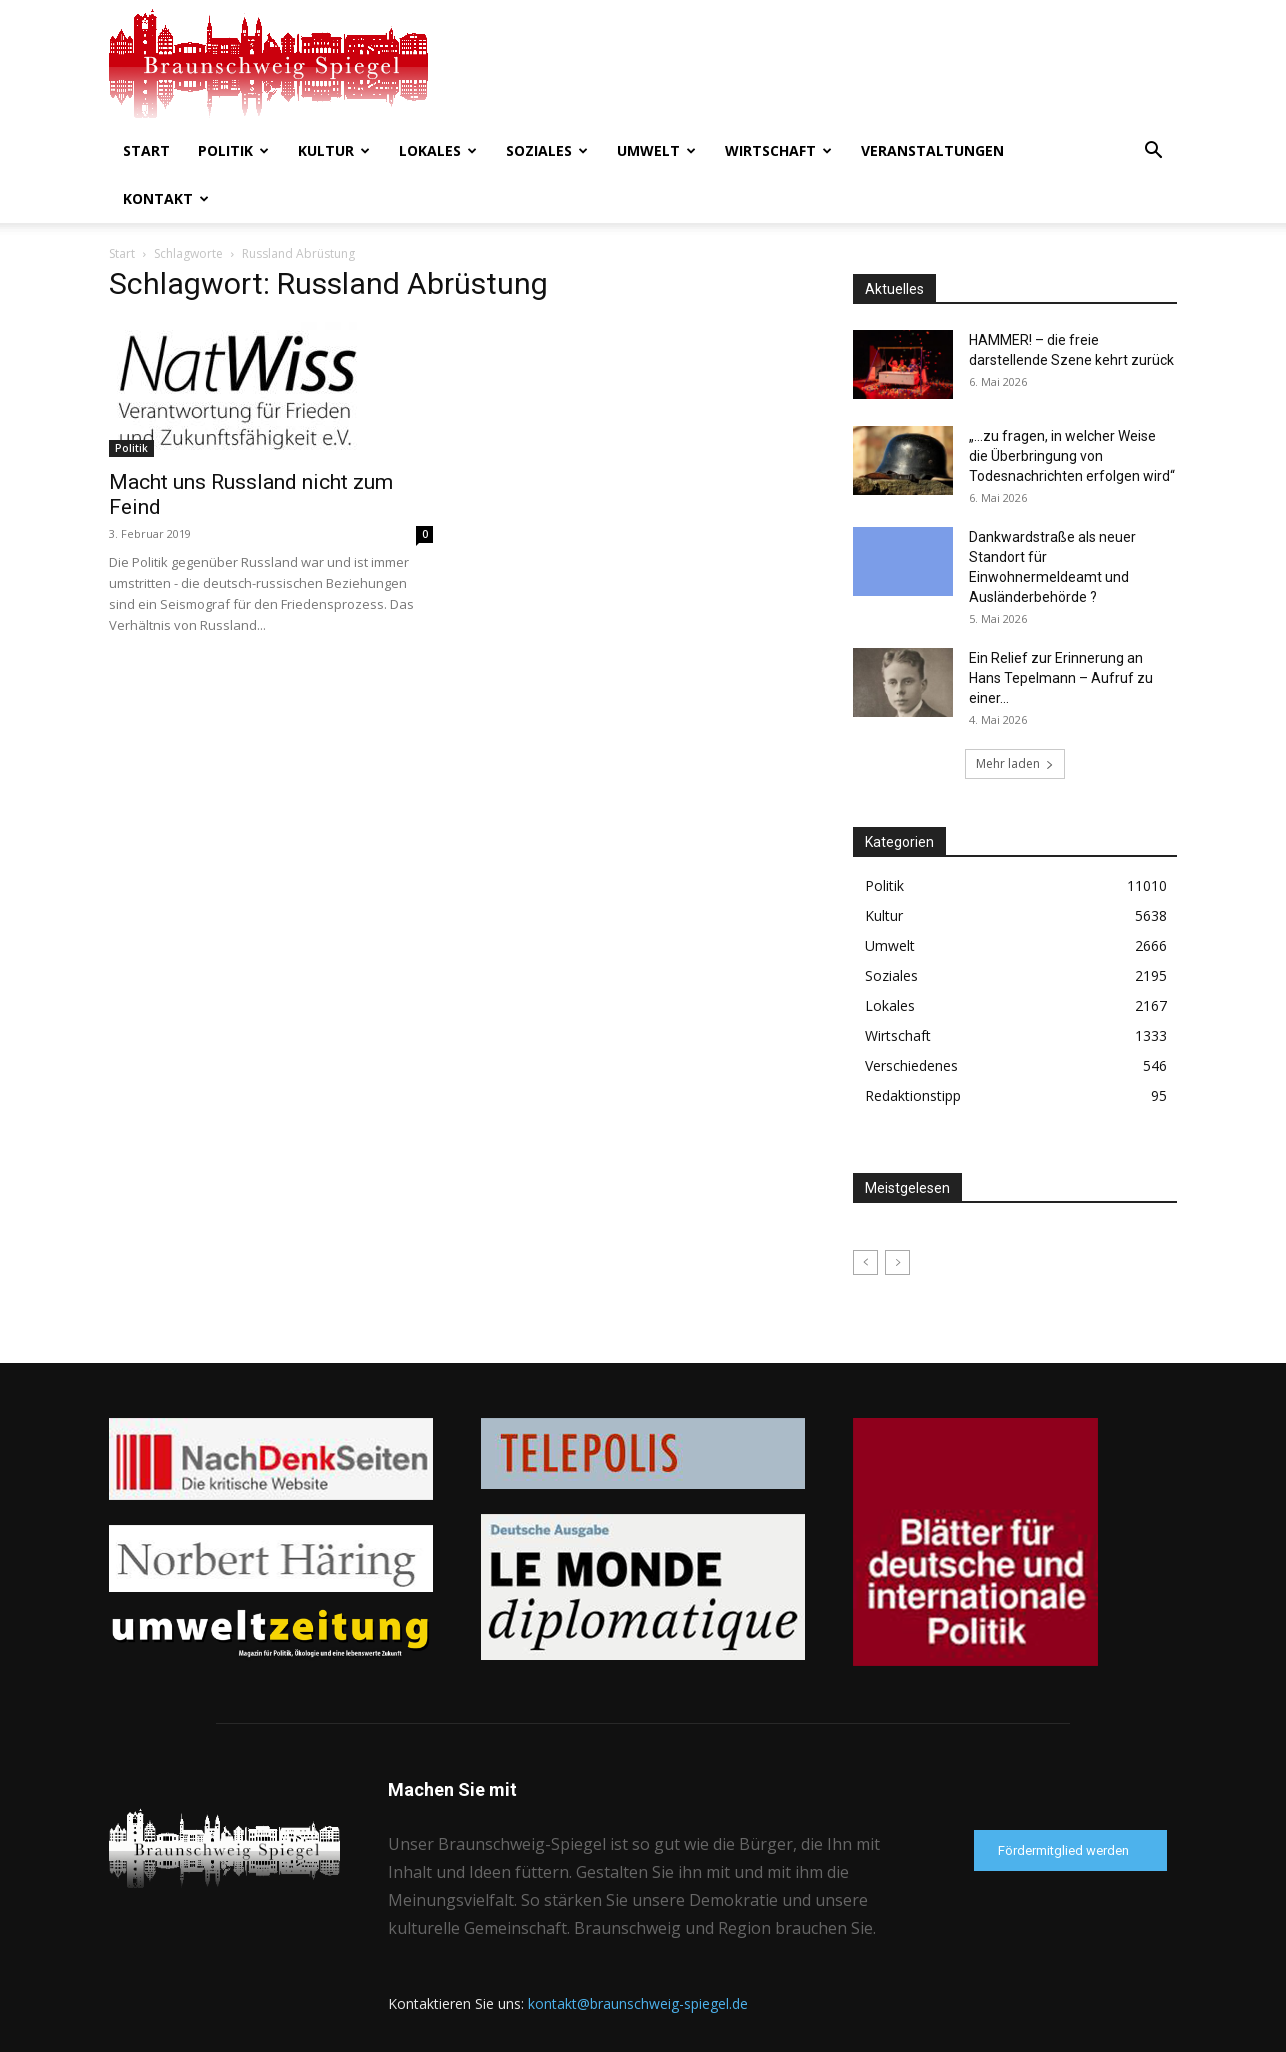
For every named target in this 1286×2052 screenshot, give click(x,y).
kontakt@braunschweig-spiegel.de (638, 1955)
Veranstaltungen (932, 150)
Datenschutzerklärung (939, 2033)
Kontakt (166, 198)
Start (146, 150)
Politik (233, 150)
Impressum (1052, 2033)
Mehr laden (1015, 715)
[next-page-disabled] (897, 1214)
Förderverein (1140, 2033)
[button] (1153, 152)
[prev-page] (865, 1214)
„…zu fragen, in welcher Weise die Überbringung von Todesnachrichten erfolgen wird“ (1072, 408)
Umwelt (656, 150)
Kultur (334, 150)
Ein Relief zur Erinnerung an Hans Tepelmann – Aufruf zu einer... (1061, 630)
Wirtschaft (778, 150)
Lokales (438, 150)
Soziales (547, 150)
